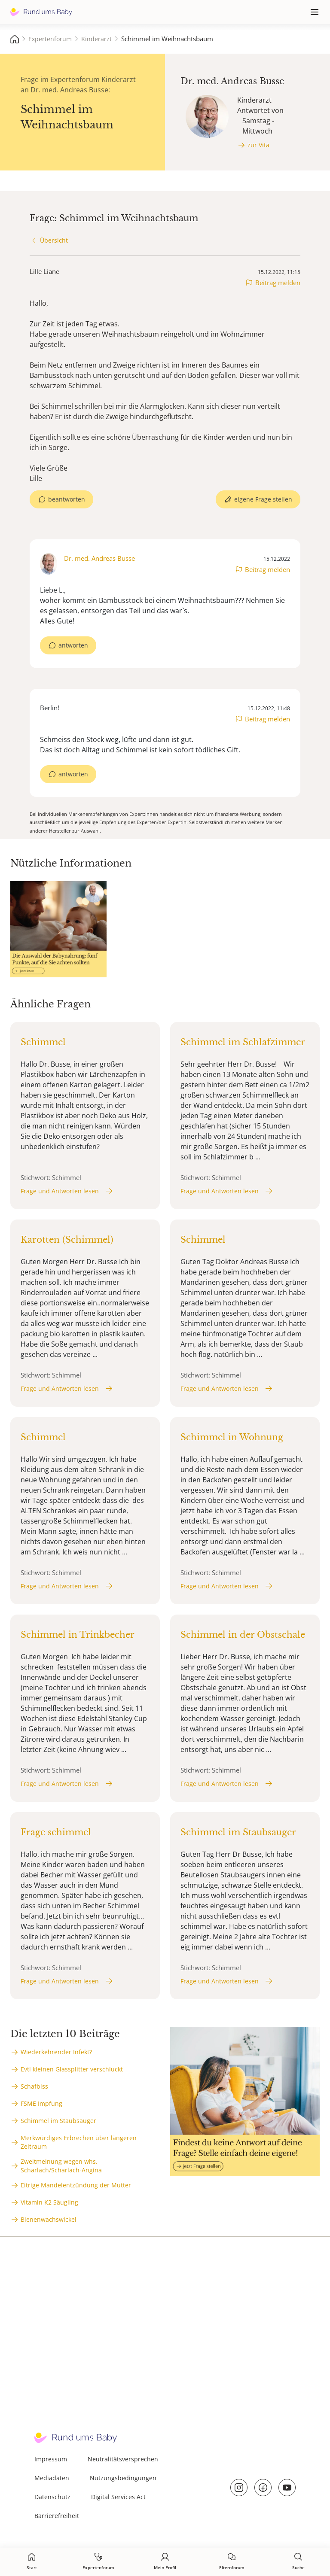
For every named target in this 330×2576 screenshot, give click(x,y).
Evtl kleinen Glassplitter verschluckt (72, 2069)
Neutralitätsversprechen (123, 2459)
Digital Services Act (118, 2497)
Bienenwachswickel (48, 2219)
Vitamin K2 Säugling (49, 2202)
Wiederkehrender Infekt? (56, 2052)
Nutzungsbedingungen (123, 2478)
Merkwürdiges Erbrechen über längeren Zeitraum (79, 2142)
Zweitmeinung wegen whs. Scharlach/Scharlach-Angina (61, 2165)
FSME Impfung (41, 2103)
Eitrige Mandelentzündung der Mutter (76, 2185)
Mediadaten (51, 2478)
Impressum (50, 2459)
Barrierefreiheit (56, 2516)
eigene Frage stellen (263, 499)
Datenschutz (52, 2497)
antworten (73, 645)
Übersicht (54, 240)
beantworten (66, 499)
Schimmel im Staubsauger (58, 2121)
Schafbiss (34, 2086)
